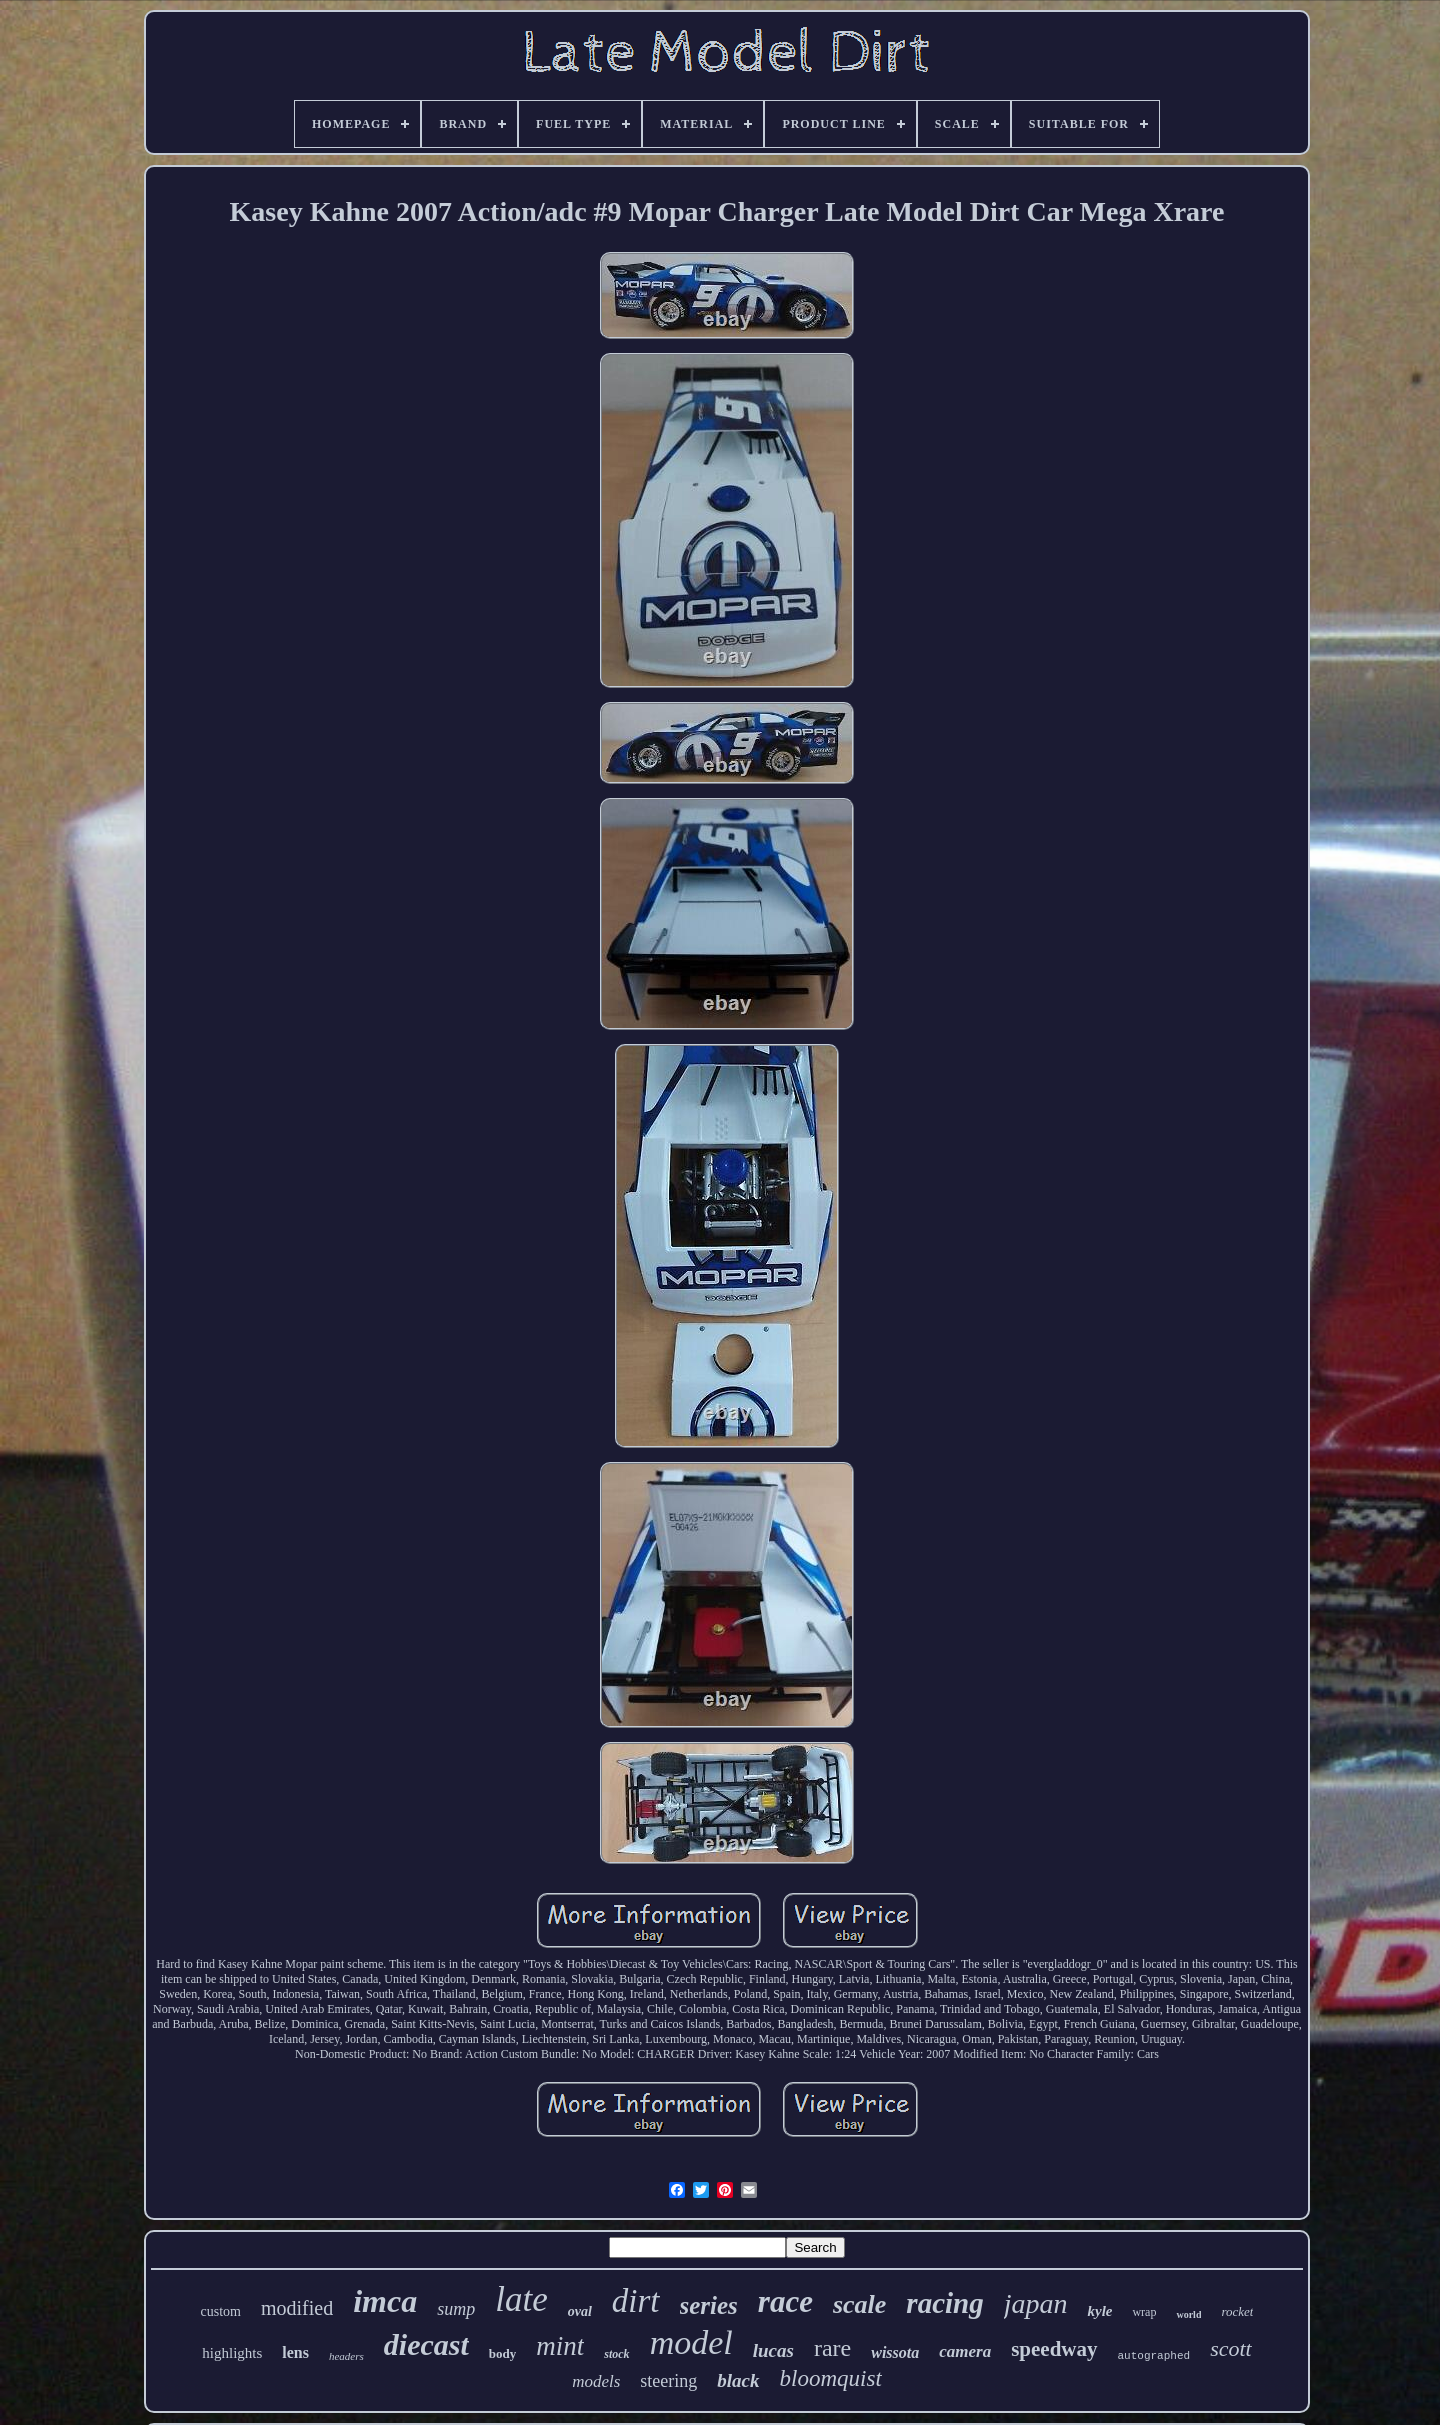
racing (944, 2303)
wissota (895, 2352)
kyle (1099, 2311)
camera (965, 2351)
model (691, 2342)
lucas (773, 2350)
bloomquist (831, 2378)
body (502, 2353)
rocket (1237, 2311)
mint (560, 2346)
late (521, 2299)
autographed (1154, 2356)
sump (456, 2309)
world (1188, 2314)
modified (297, 2308)
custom (221, 2311)
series (709, 2305)
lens (295, 2352)
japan (1036, 2303)
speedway (1054, 2349)
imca (385, 2301)
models (596, 2381)
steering (668, 2381)
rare (832, 2348)
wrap (1144, 2312)
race (785, 2301)
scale (859, 2304)
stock (616, 2354)
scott (1231, 2348)
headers (346, 2356)
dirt (636, 2301)
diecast (426, 2344)
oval (580, 2311)
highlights (232, 2353)
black (738, 2380)
